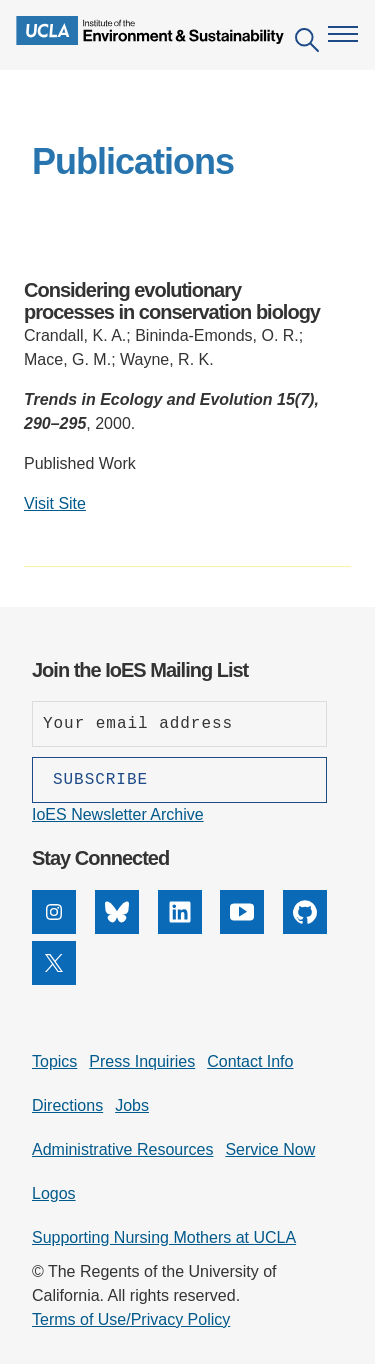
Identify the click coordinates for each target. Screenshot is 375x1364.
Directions (67, 1105)
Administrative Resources (122, 1149)
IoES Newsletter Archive (118, 814)
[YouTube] (242, 928)
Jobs (132, 1105)
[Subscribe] (179, 780)
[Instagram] (54, 928)
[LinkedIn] (180, 928)
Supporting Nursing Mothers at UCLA (164, 1237)
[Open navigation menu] (343, 34)
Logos (54, 1193)
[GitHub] (305, 928)
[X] (54, 979)
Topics (54, 1061)
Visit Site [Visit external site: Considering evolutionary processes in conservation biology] (55, 503)
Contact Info (250, 1061)
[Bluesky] (117, 928)
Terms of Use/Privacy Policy (131, 1319)
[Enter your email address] (179, 724)
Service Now (270, 1149)
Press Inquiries (142, 1061)
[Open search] (307, 43)
